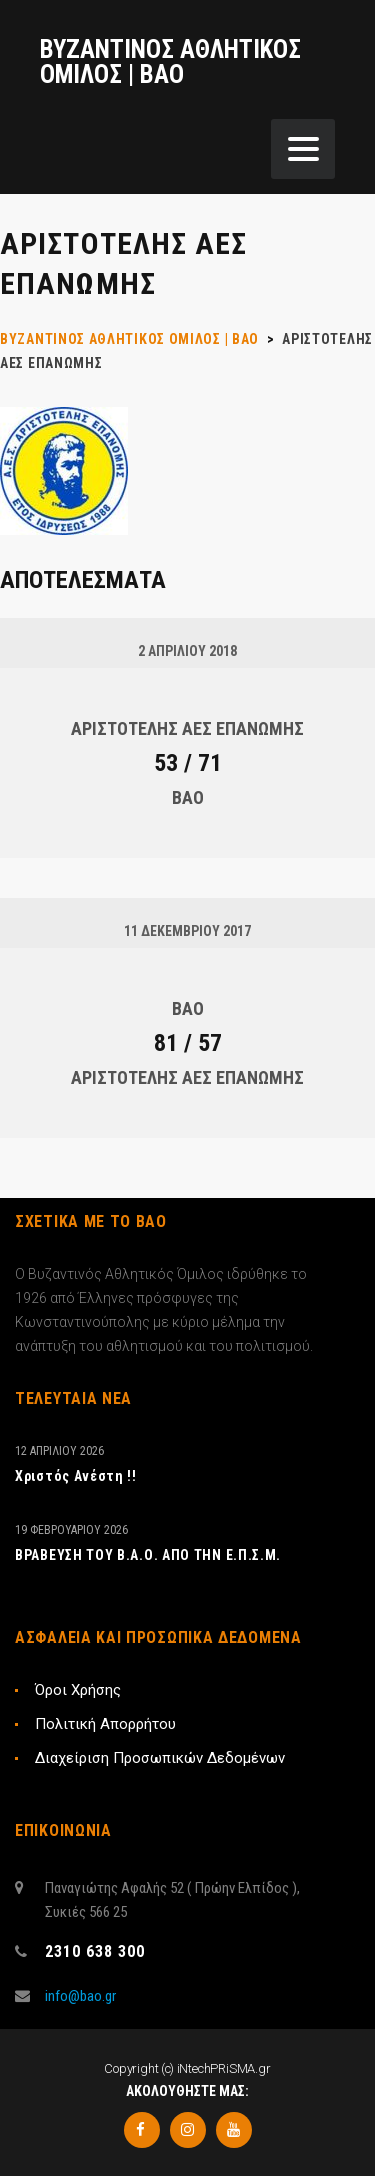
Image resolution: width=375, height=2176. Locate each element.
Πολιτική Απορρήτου (105, 1724)
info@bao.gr (80, 1996)
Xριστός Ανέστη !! (76, 1476)
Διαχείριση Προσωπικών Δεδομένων (160, 1758)
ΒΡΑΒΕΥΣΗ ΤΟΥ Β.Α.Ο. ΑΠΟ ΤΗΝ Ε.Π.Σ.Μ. (148, 1555)
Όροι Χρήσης (78, 1690)
